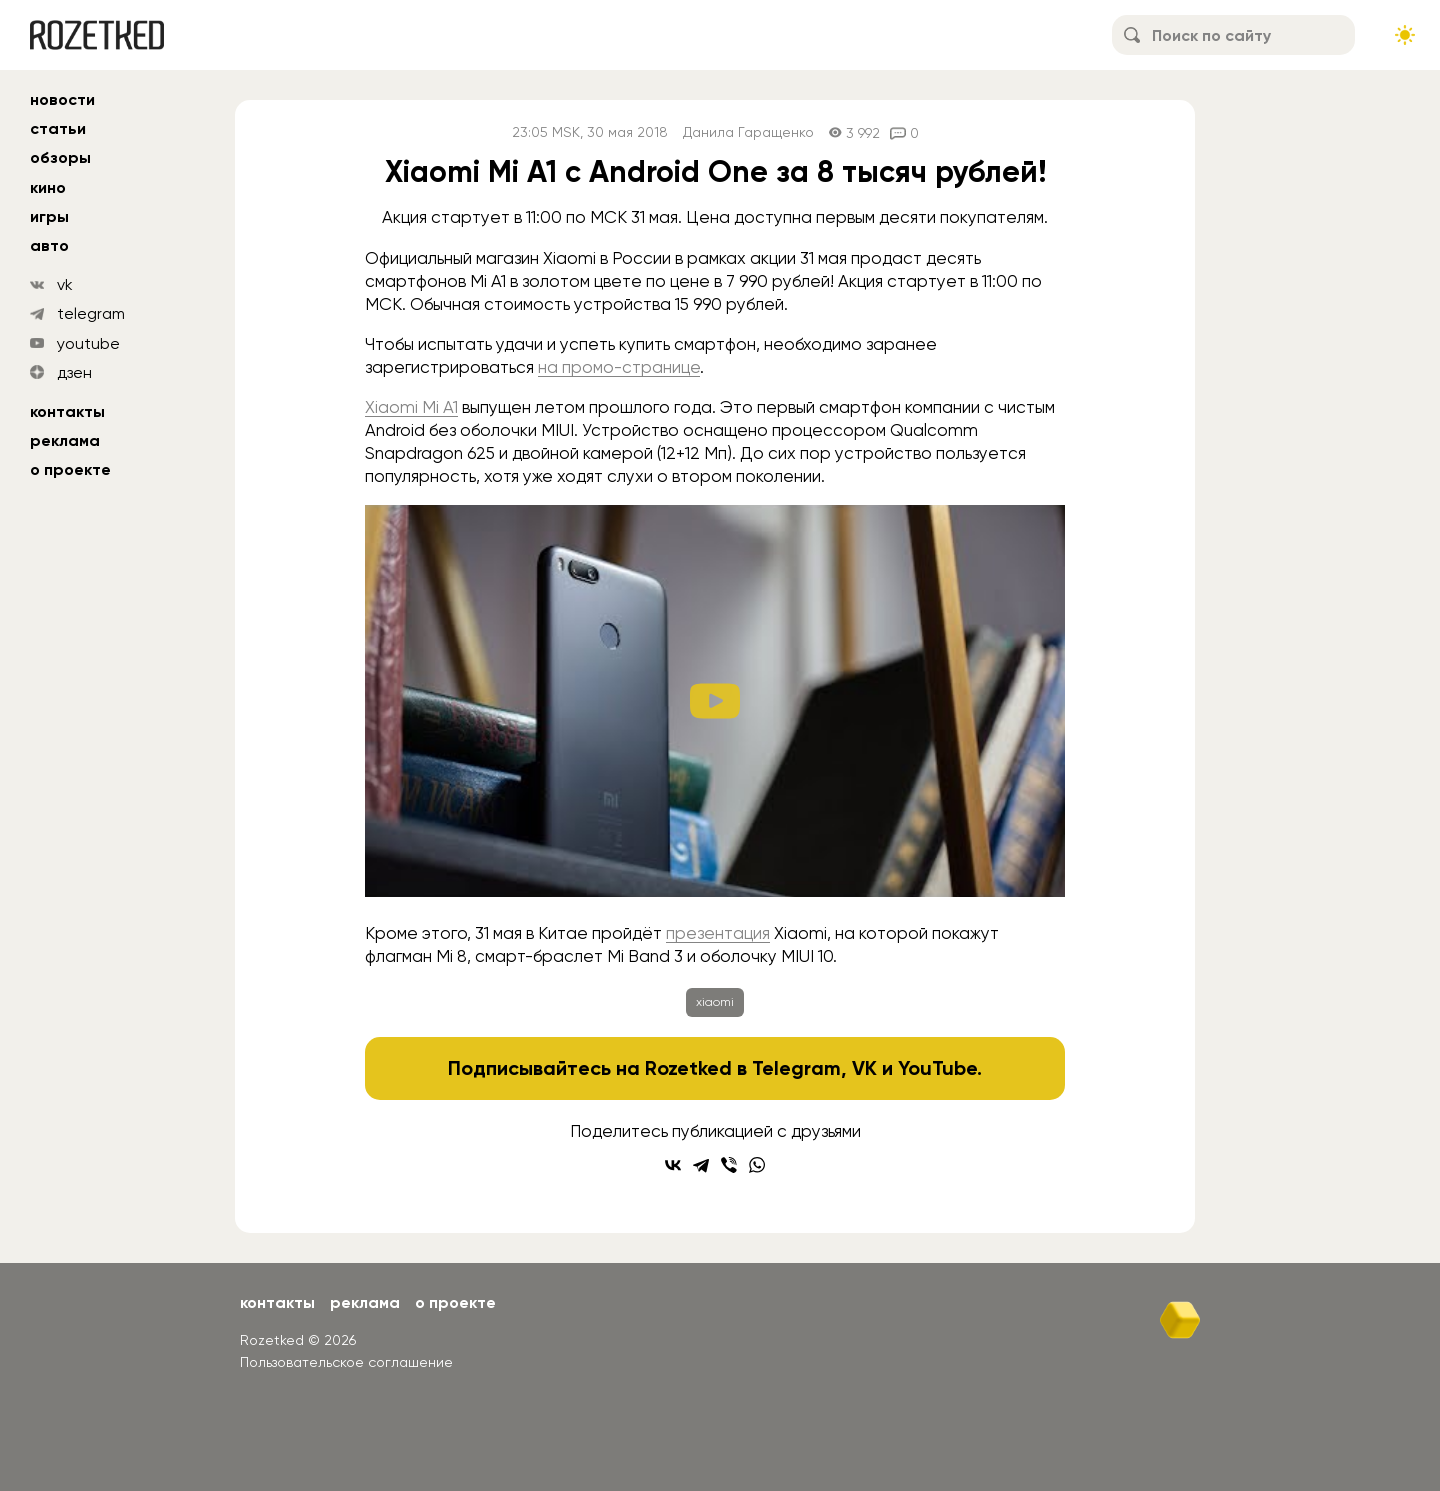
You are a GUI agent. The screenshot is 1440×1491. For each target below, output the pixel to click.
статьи (58, 128)
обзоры (60, 157)
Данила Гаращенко (748, 132)
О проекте (70, 469)
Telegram (796, 1068)
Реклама (65, 440)
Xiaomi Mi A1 (411, 407)
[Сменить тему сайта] (1405, 35)
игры (49, 216)
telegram (91, 313)
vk (65, 284)
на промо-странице (619, 367)
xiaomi (715, 1002)
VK (864, 1068)
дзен (74, 372)
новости (62, 99)
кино (48, 187)
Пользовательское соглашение (346, 1362)
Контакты (67, 411)
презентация (718, 933)
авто (49, 245)
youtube (88, 343)
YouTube (937, 1068)
